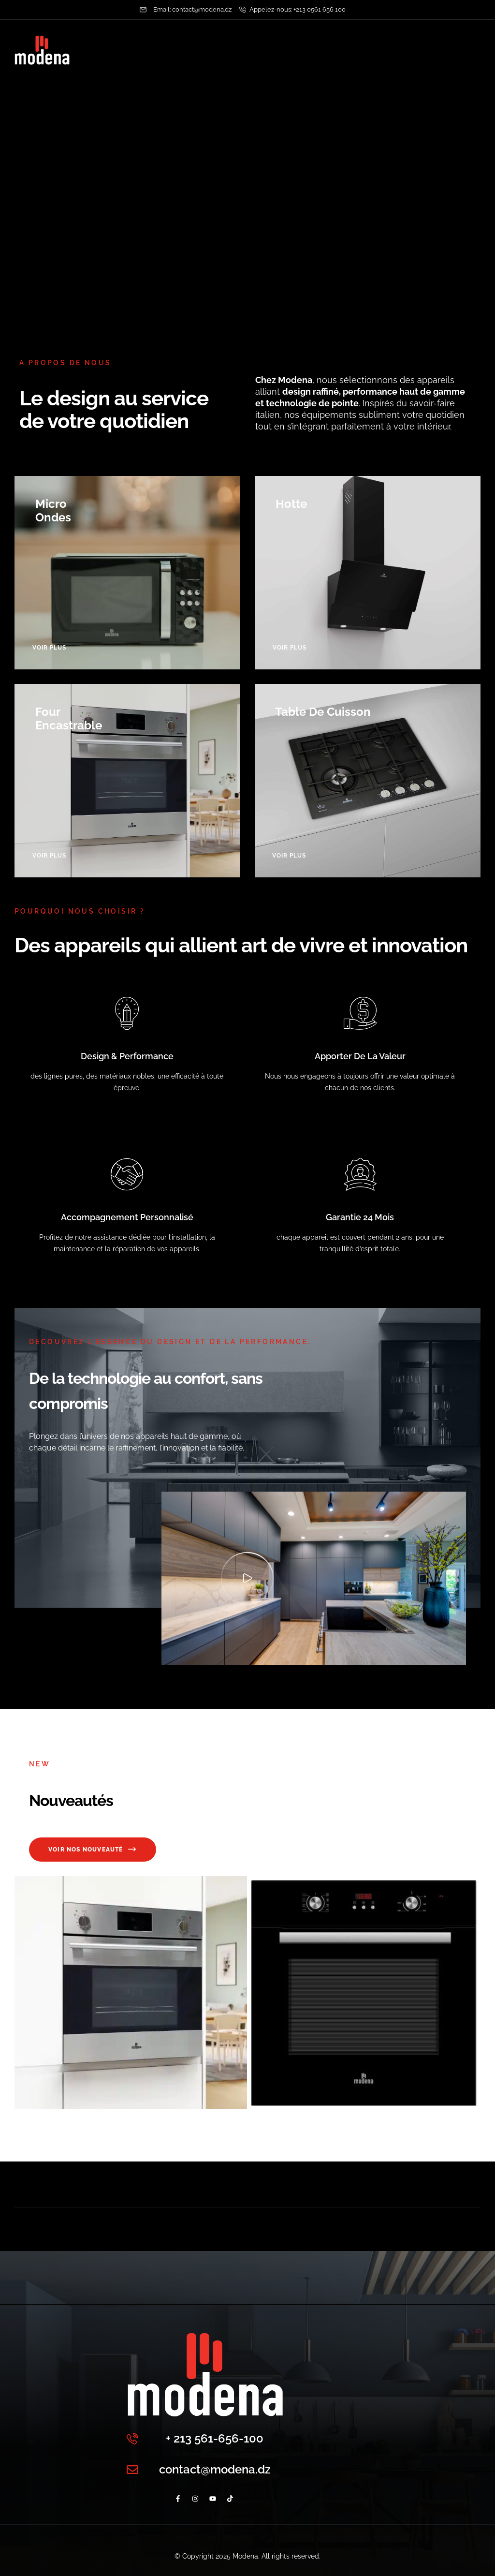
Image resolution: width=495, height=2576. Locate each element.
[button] (247, 1578)
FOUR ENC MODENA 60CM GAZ (364, 2123)
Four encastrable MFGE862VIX (130, 2123)
